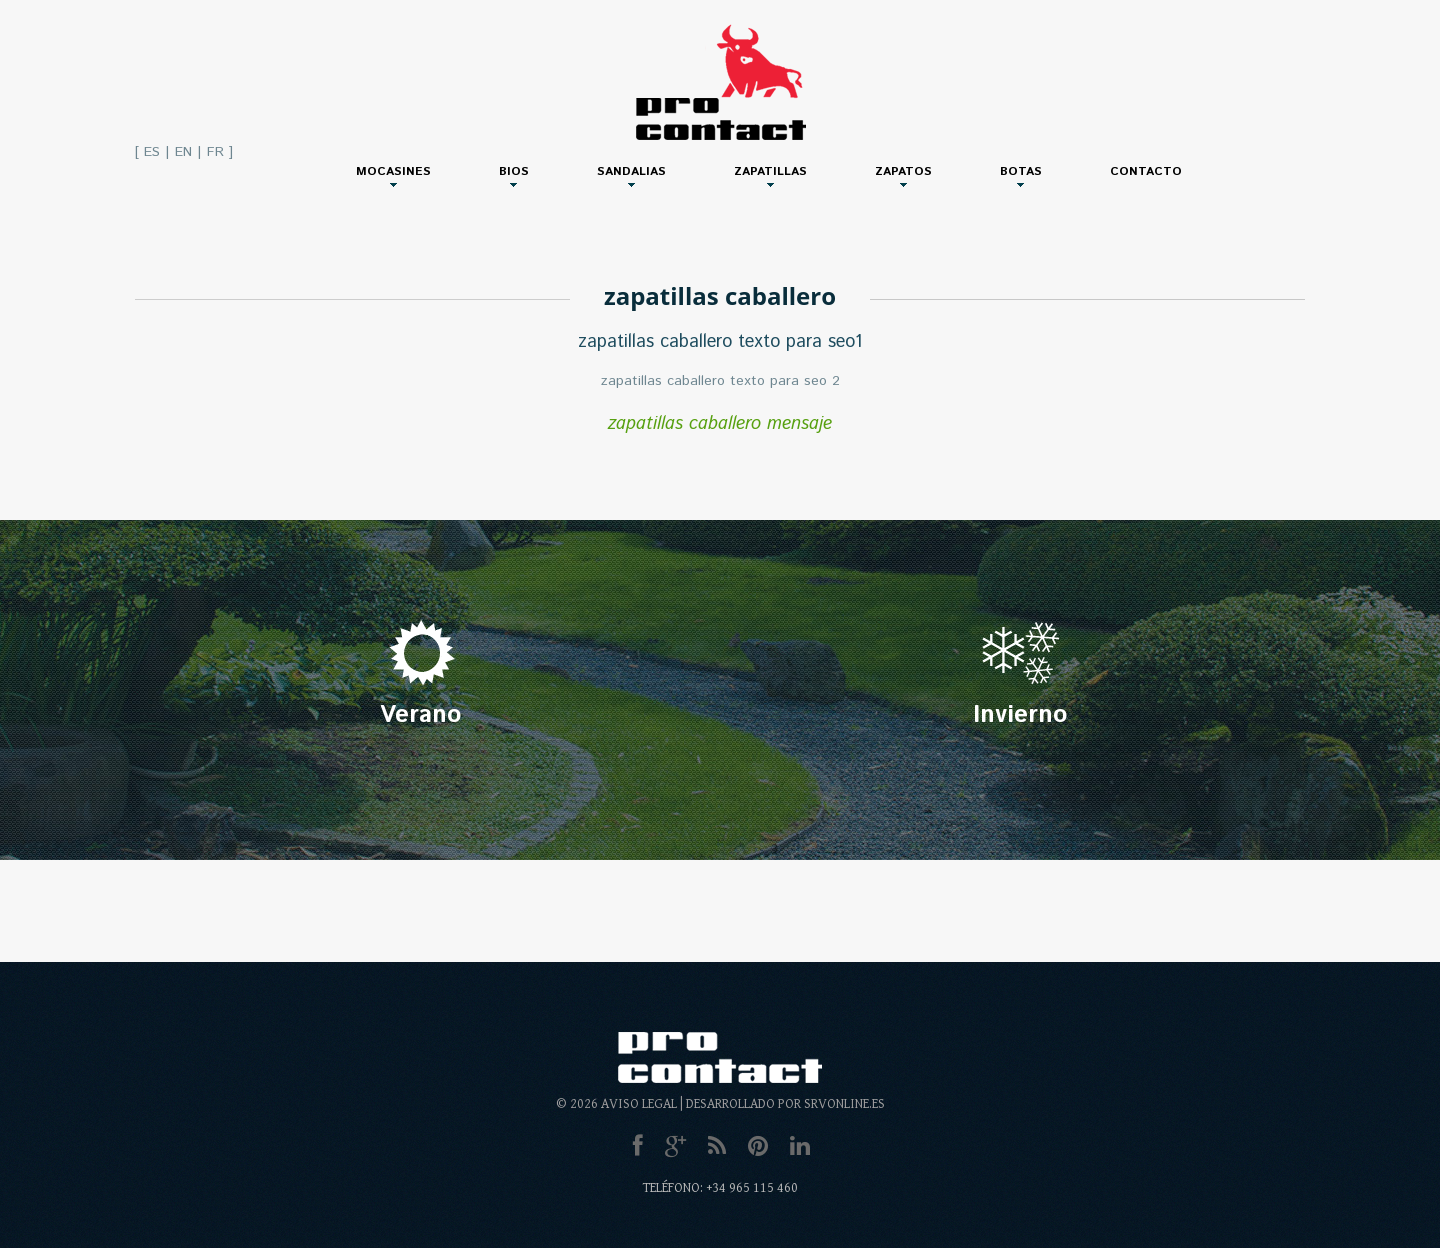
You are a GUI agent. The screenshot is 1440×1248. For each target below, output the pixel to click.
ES (152, 152)
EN (183, 152)
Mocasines (393, 172)
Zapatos (903, 172)
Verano (420, 715)
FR (215, 152)
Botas (1021, 172)
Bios (514, 172)
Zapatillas (770, 172)
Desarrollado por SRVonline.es (785, 1104)
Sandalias (631, 172)
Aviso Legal (639, 1104)
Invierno (1020, 715)
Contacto (1146, 172)
